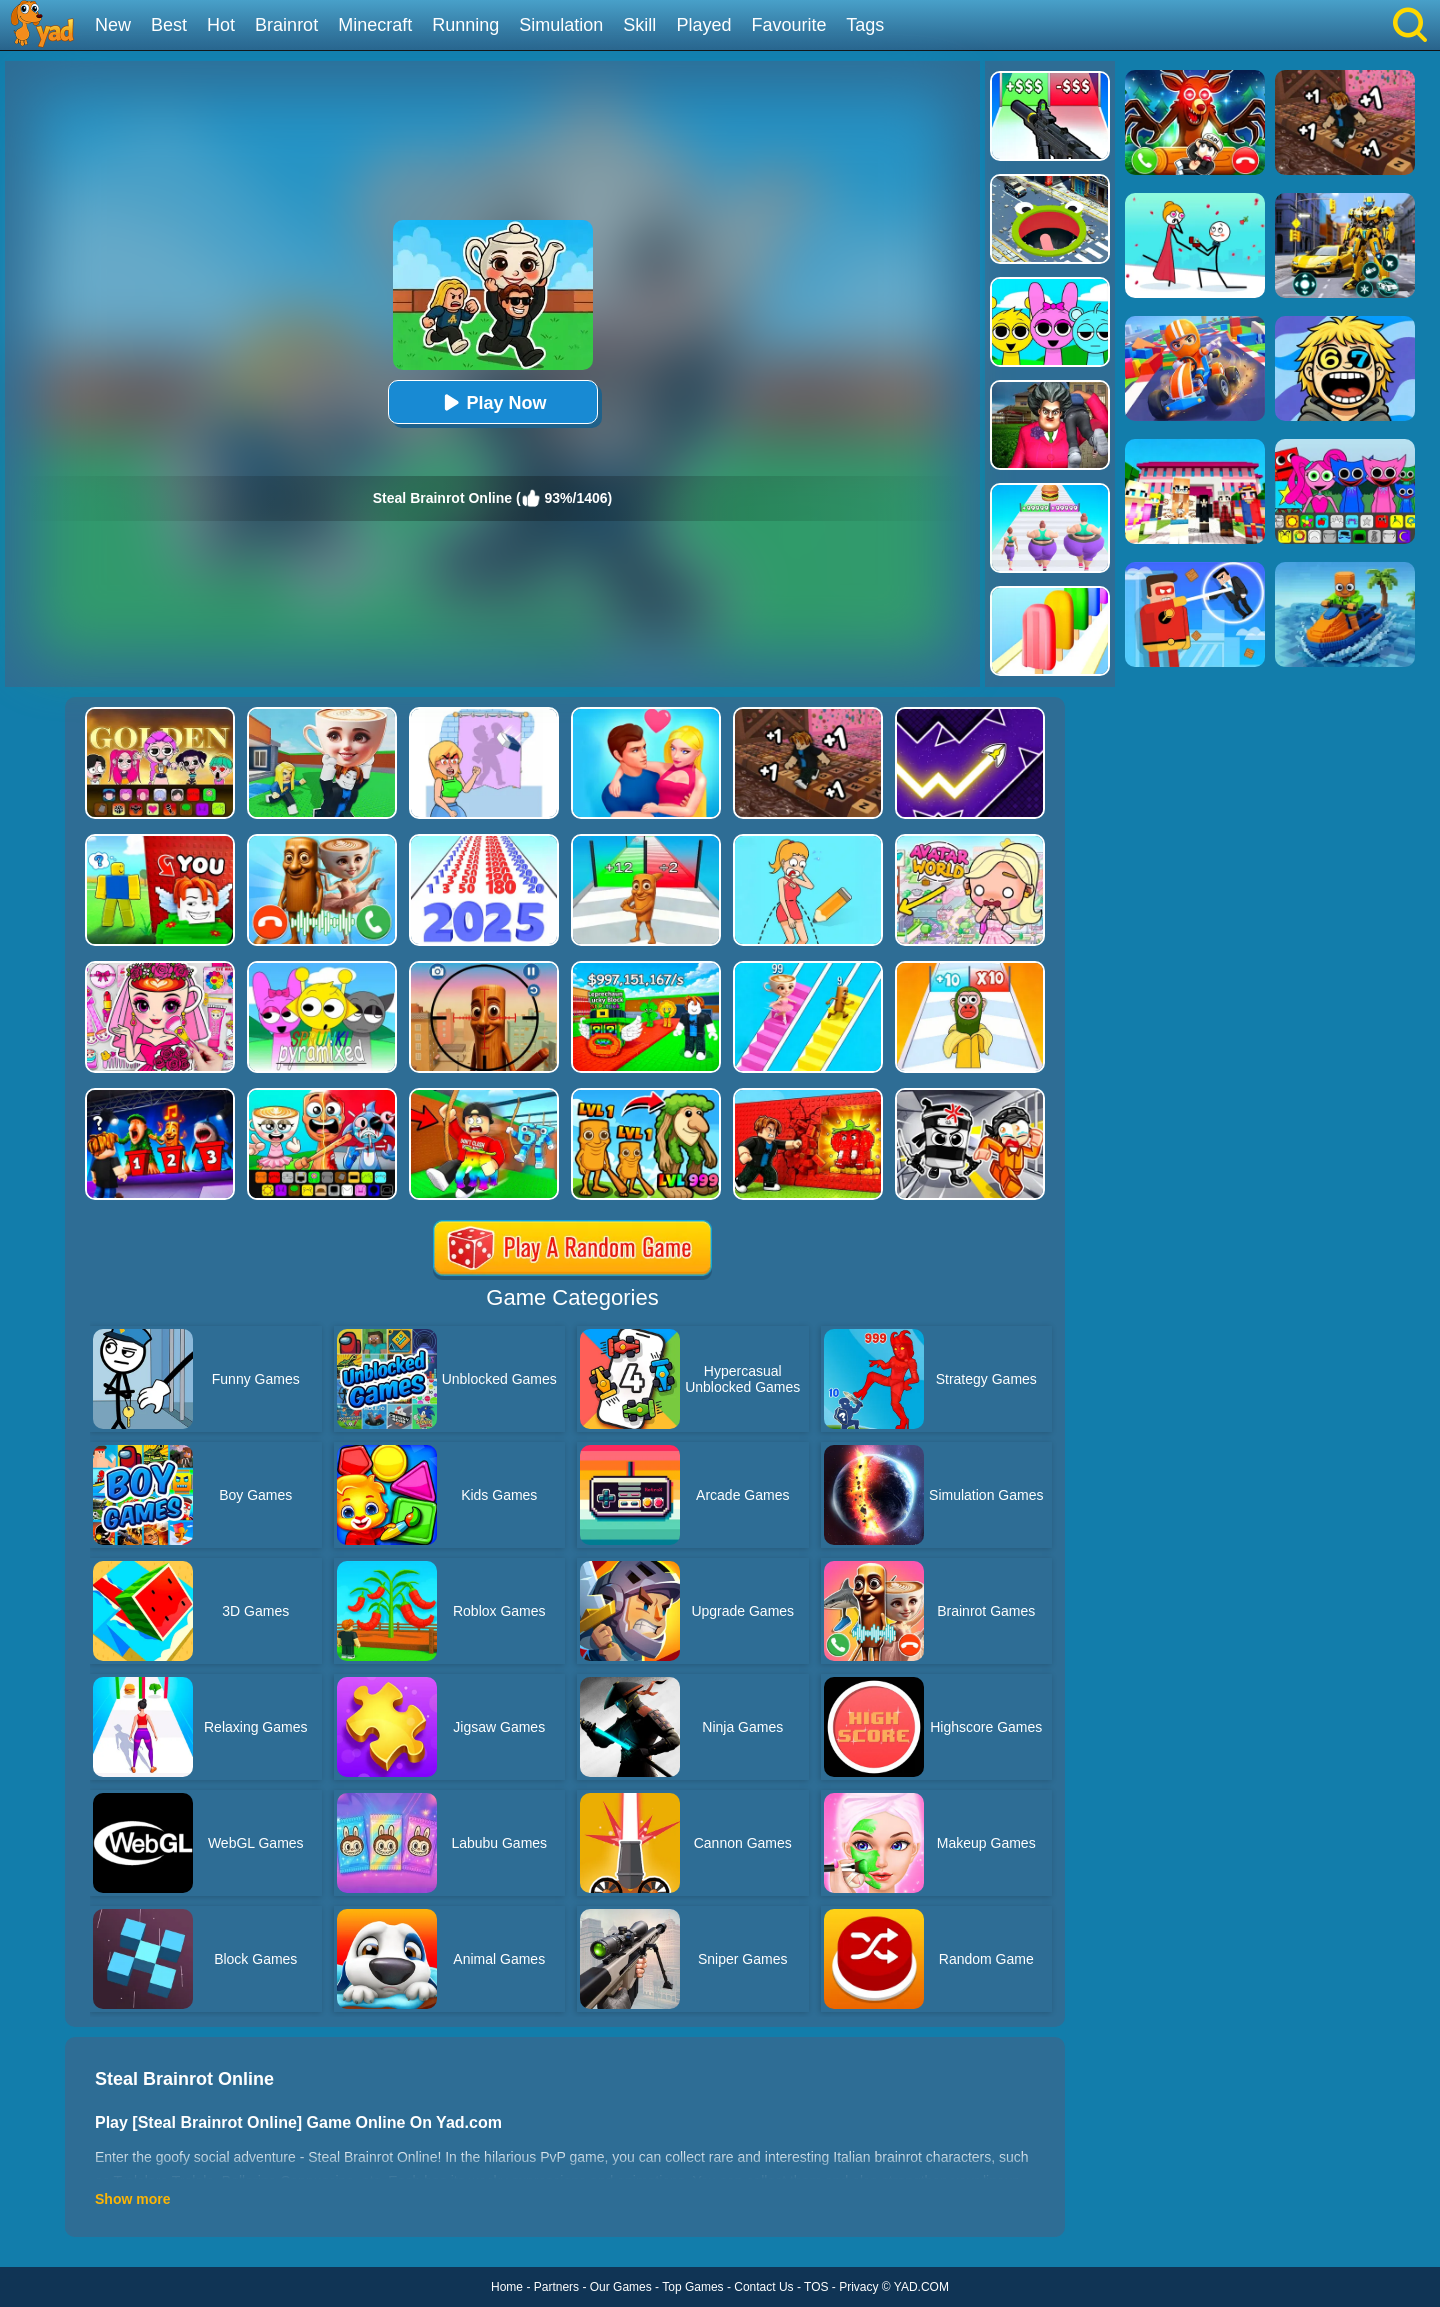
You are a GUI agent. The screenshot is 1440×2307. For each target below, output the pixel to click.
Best (169, 25)
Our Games (621, 2287)
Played (703, 25)
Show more (132, 2199)
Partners (556, 2287)
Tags (865, 25)
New (113, 25)
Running (465, 25)
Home (507, 2287)
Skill (639, 25)
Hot (221, 25)
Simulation (561, 25)
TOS (816, 2287)
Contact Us (763, 2287)
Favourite (788, 25)
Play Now (492, 402)
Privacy (858, 2287)
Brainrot (286, 25)
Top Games (692, 2287)
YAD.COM (921, 2287)
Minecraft (375, 25)
